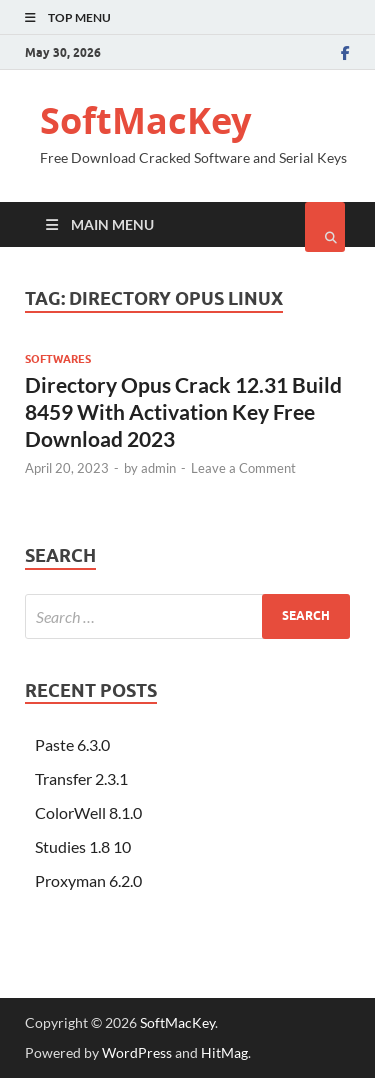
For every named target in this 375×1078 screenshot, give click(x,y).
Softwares (58, 359)
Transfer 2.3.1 (81, 778)
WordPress (137, 1052)
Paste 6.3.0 (72, 744)
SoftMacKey (145, 120)
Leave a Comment (243, 468)
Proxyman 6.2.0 (88, 880)
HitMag (224, 1052)
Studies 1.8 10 (83, 846)
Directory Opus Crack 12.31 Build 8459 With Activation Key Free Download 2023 (183, 412)
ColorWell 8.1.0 (88, 812)
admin (158, 468)
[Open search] (325, 227)
